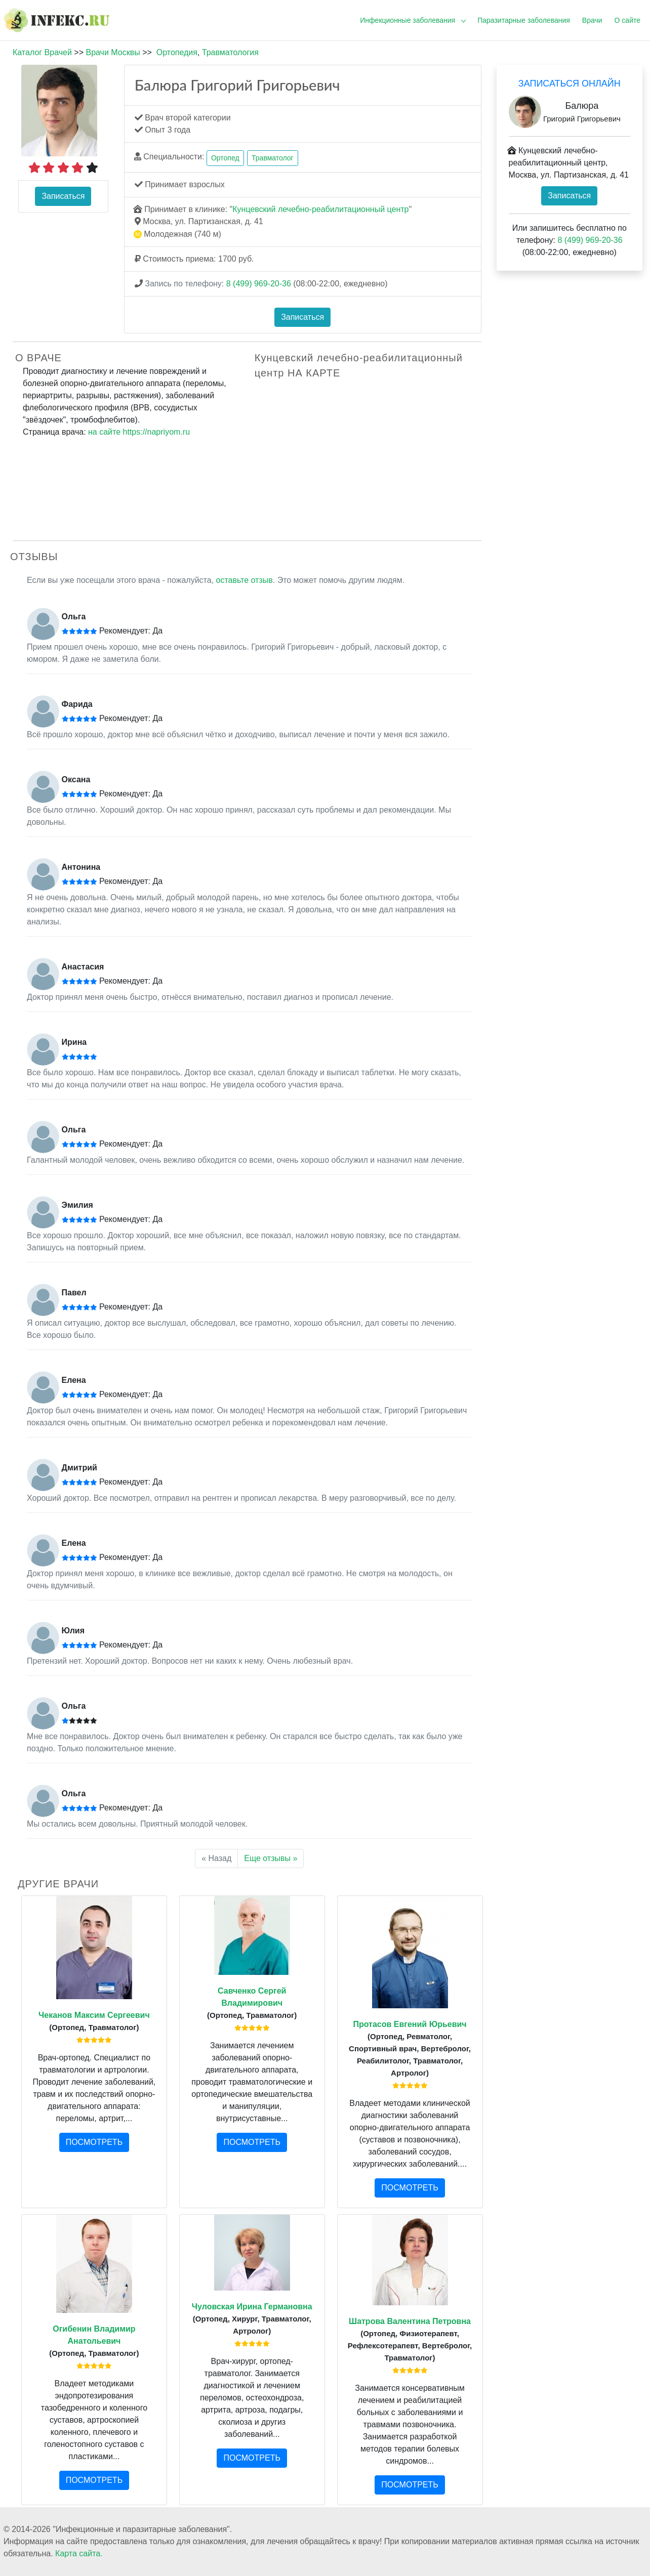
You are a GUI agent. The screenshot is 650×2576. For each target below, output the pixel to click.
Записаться (63, 196)
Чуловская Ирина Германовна (252, 2306)
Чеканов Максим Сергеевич (94, 2015)
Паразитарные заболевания (523, 20)
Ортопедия (176, 52)
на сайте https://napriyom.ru (139, 432)
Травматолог (273, 158)
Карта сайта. (79, 2553)
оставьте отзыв (244, 580)
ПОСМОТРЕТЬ (94, 2142)
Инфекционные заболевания (407, 20)
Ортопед (225, 158)
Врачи (592, 20)
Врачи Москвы (113, 52)
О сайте (627, 20)
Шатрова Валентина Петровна (410, 2321)
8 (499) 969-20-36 (258, 283)
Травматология (230, 52)
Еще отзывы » (270, 1858)
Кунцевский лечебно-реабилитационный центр (320, 209)
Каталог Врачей (42, 52)
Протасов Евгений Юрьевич (409, 2024)
